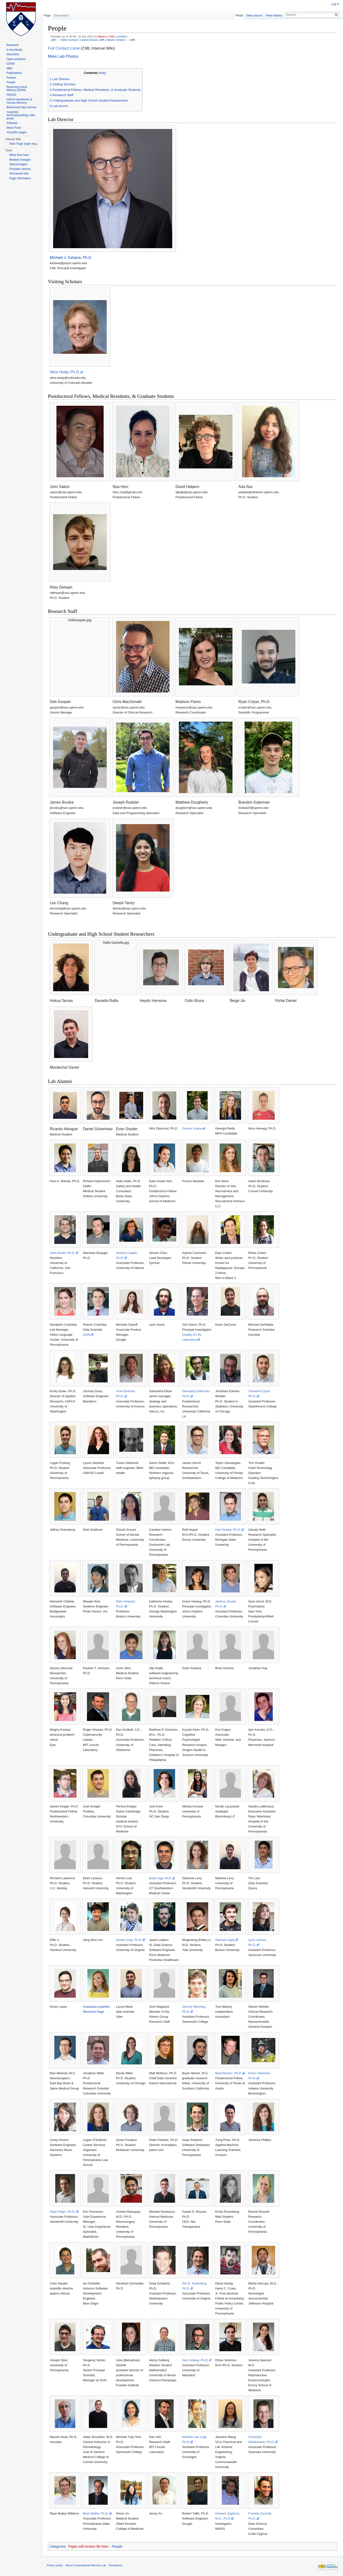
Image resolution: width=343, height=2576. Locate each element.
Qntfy (86, 1334)
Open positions (15, 59)
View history (274, 15)
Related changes (20, 159)
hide (102, 73)
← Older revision (67, 39)
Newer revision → (118, 39)
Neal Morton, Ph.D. (228, 2073)
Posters (11, 77)
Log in (335, 4)
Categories (57, 2546)
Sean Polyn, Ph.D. (63, 2211)
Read (239, 15)
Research (12, 45)
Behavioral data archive (21, 107)
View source (254, 15)
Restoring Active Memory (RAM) (16, 88)
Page (47, 15)
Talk (111, 36)
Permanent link (18, 173)
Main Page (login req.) (23, 143)
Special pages (18, 164)
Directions (12, 54)
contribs (121, 36)
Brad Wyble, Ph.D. (96, 2513)
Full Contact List (62, 48)
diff (53, 39)
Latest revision (89, 39)
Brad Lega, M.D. (160, 1878)
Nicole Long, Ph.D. (129, 1940)
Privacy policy (55, 2565)
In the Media (14, 49)
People (117, 2546)
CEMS (10, 63)
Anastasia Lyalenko (96, 2006)
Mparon (102, 36)
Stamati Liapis (225, 1940)
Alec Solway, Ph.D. (195, 2360)
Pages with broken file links (88, 2546)
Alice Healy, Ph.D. (65, 372)
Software (12, 123)
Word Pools (13, 127)
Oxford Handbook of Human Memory (19, 101)
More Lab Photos (63, 56)
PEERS (11, 95)
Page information (20, 178)
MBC (9, 68)
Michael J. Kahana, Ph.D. (71, 258)
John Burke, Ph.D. (62, 1253)
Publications (14, 73)
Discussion (61, 15)
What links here (19, 155)
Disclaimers (116, 2565)
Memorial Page (93, 2011)
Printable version (19, 169)
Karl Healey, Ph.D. (228, 1529)
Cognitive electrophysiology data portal (20, 115)
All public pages (16, 132)
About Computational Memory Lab (86, 2565)
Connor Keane (192, 1128)
